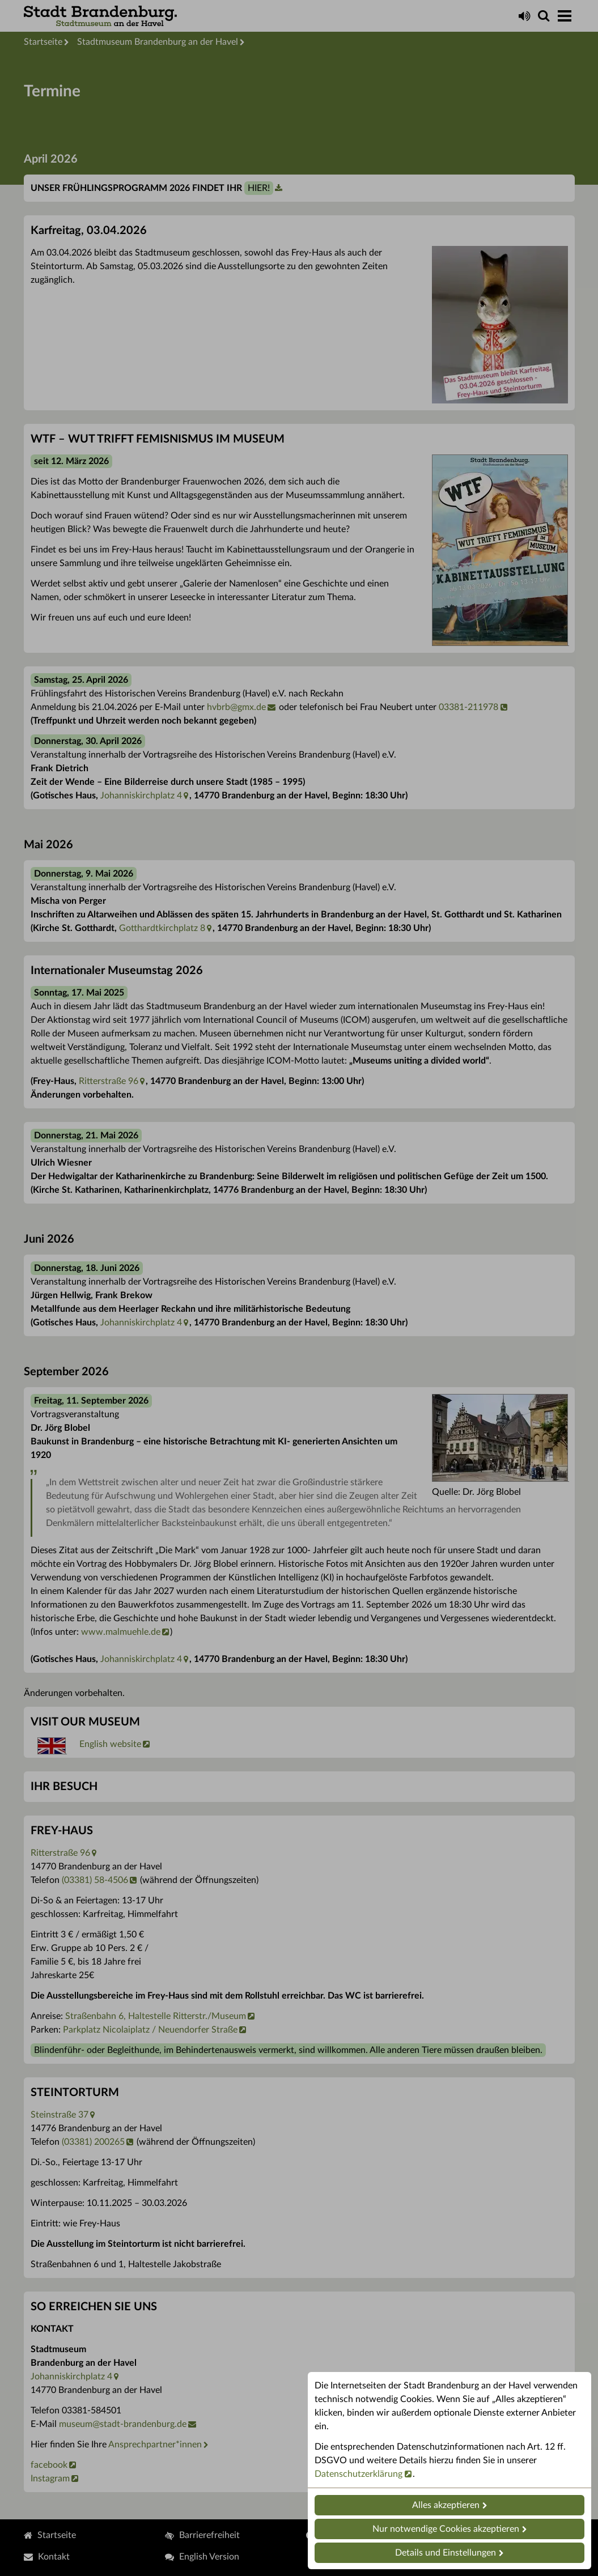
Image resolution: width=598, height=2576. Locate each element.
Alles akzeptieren (446, 2505)
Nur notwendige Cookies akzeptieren (445, 2529)
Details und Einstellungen (445, 2552)
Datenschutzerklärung (358, 2474)
